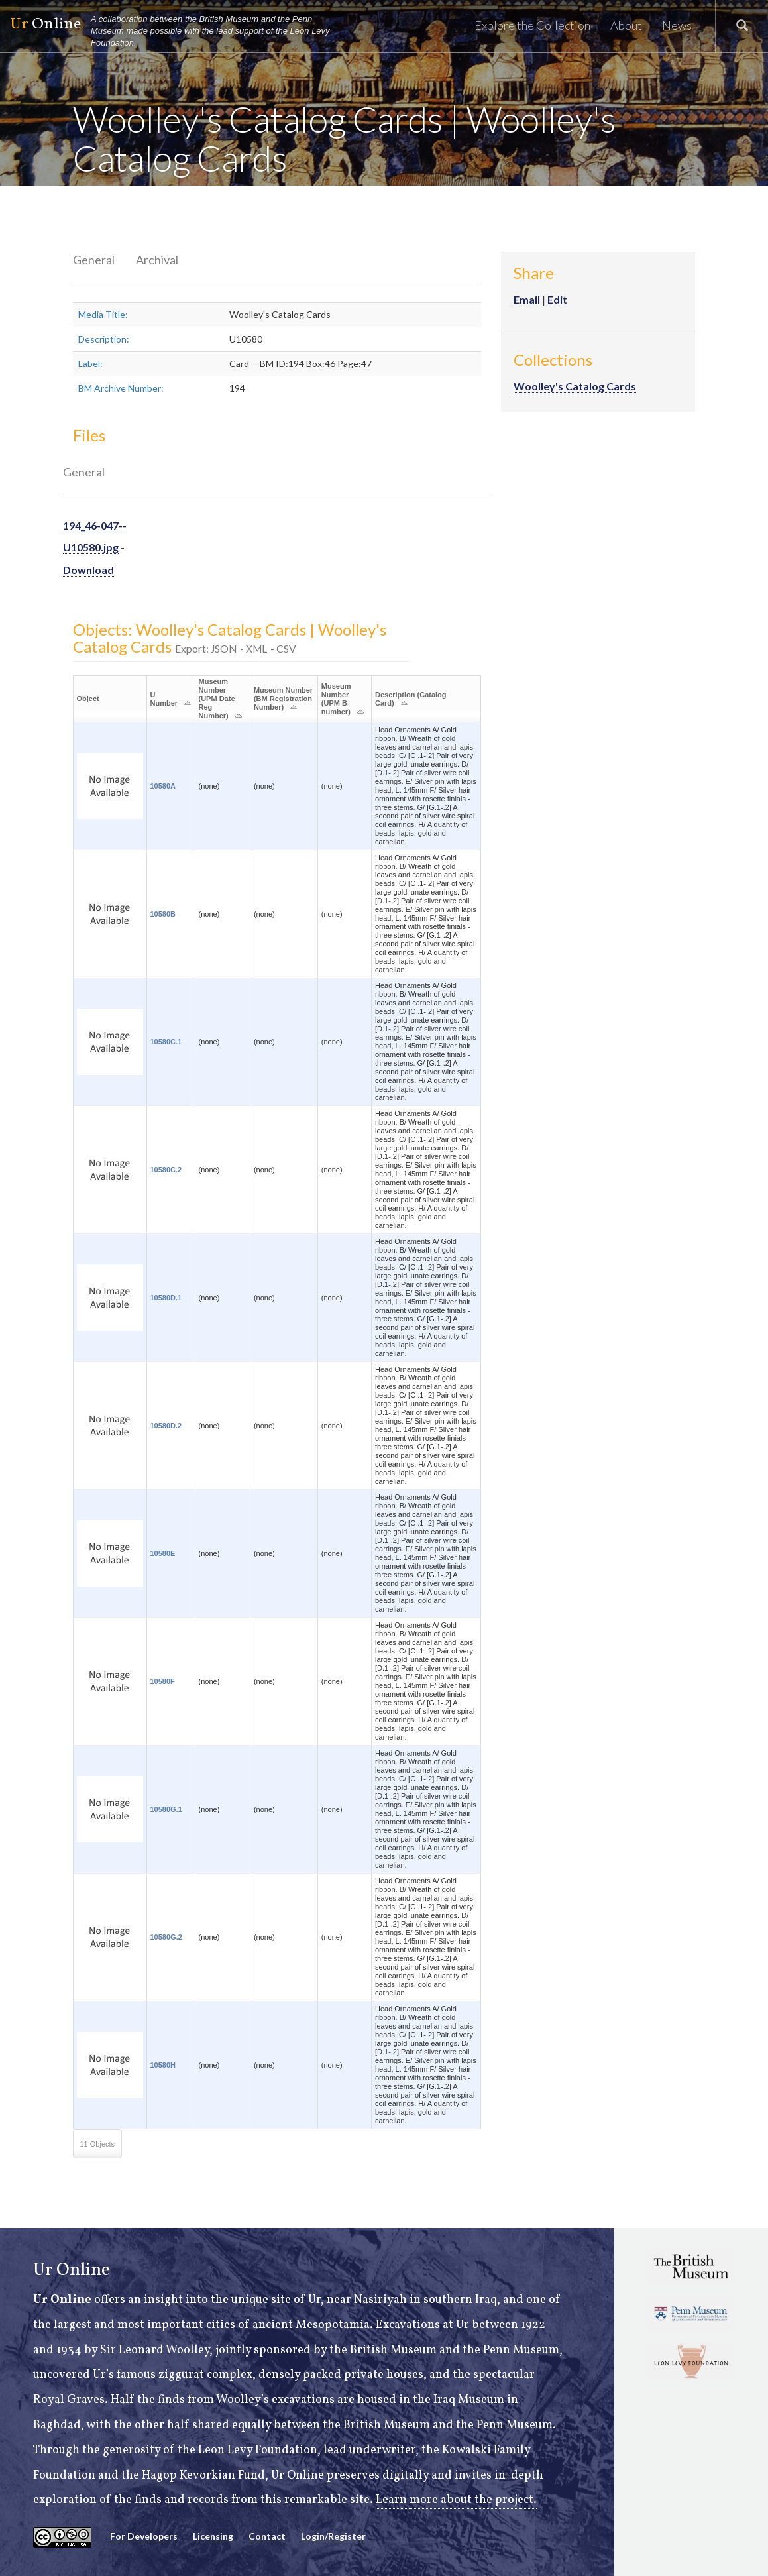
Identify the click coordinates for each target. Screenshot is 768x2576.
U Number (164, 699)
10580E (163, 1553)
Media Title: (103, 314)
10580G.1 (166, 1809)
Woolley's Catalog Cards (575, 386)
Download (88, 569)
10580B (163, 914)
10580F (162, 1681)
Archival (157, 259)
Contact (267, 2536)
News (677, 25)
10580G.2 (166, 1937)
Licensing (213, 2536)
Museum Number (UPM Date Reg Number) (217, 698)
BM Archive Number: (121, 388)
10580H (163, 2065)
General (94, 259)
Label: (90, 363)
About (626, 25)
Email (527, 299)
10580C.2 (166, 1170)
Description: (103, 339)
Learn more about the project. (456, 2500)
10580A (163, 786)
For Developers (144, 2536)
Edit (557, 299)
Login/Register (333, 2536)
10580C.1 (166, 1042)
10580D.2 (166, 1425)
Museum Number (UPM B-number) (336, 699)
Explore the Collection (532, 25)
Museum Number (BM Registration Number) (283, 698)
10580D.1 (166, 1298)
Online (176, 31)
